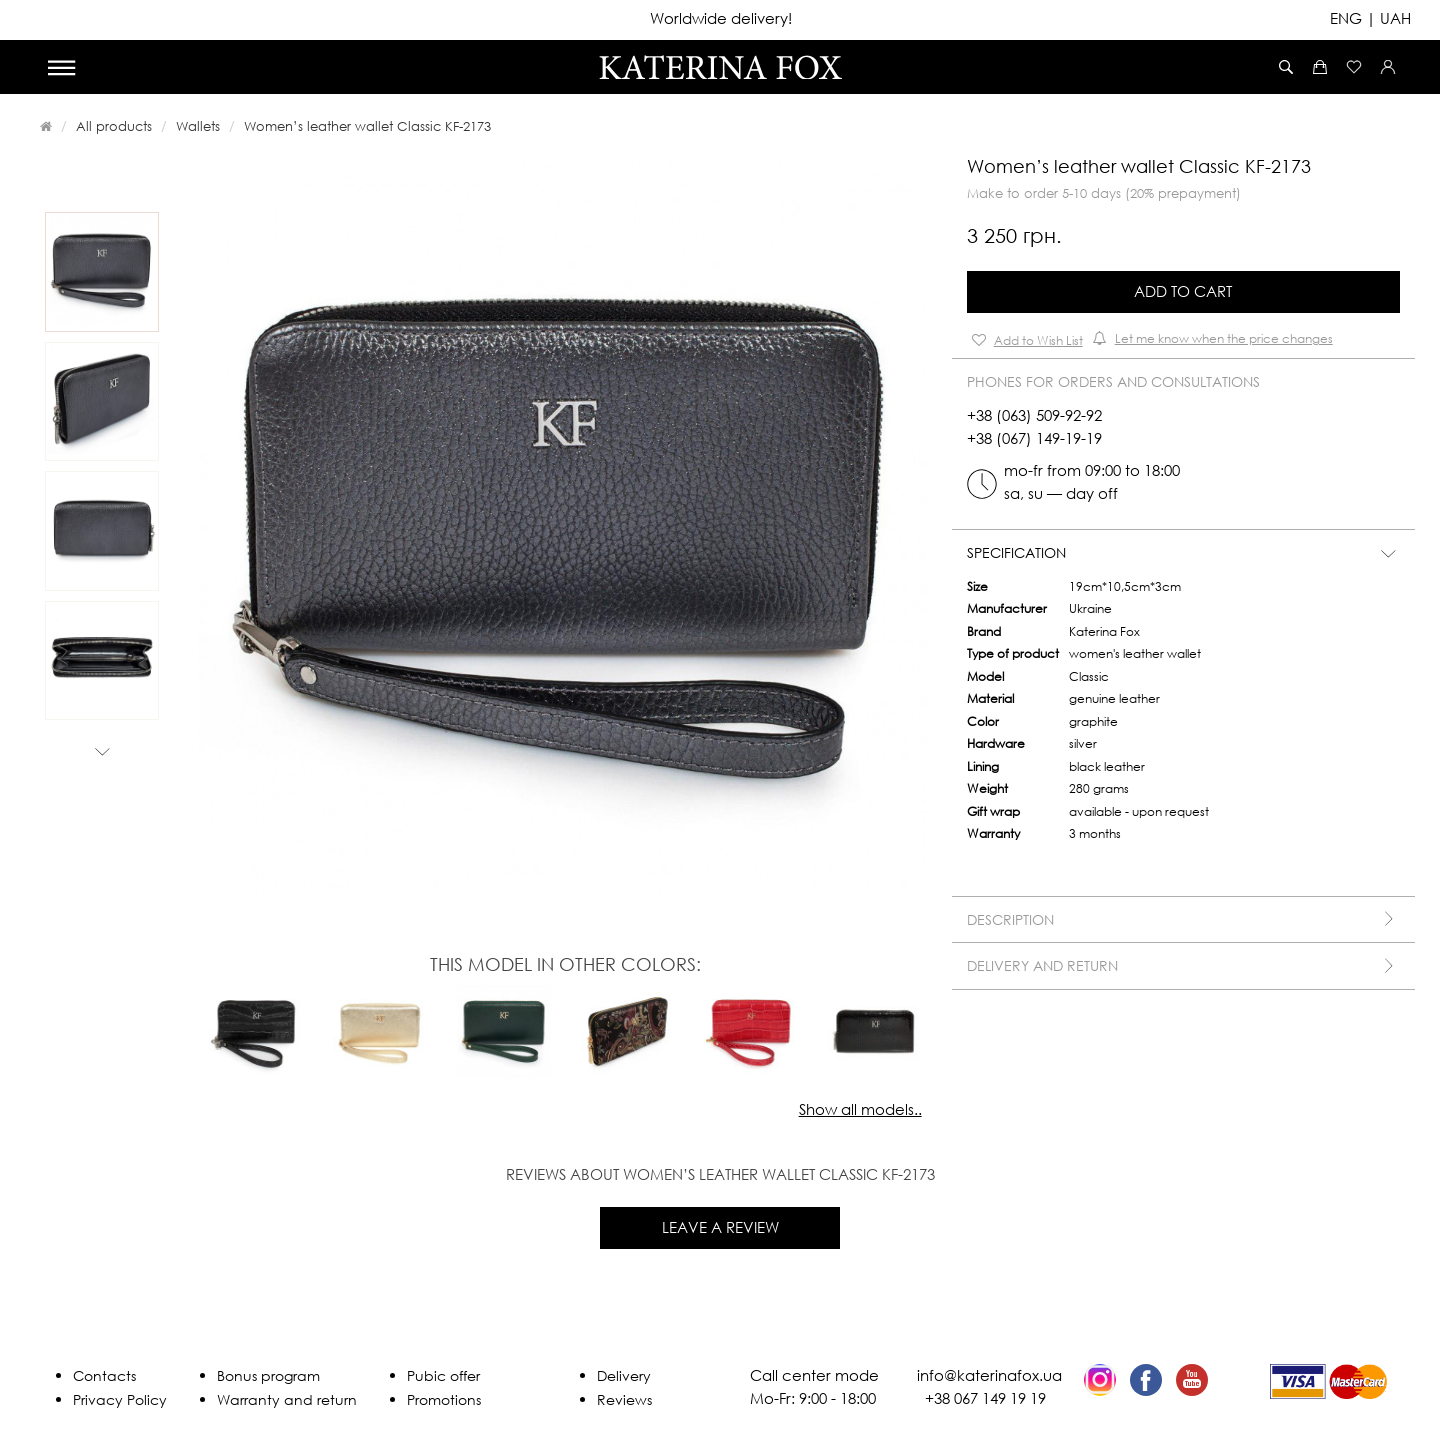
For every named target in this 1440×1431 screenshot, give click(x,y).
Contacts (104, 1375)
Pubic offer (443, 1375)
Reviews (624, 1399)
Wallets (198, 126)
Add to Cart (1183, 291)
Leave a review (720, 1227)
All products (114, 126)
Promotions (444, 1399)
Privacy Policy (120, 1399)
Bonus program (268, 1375)
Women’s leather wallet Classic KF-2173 (367, 126)
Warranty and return (287, 1399)
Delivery (624, 1375)
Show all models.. (860, 1109)
